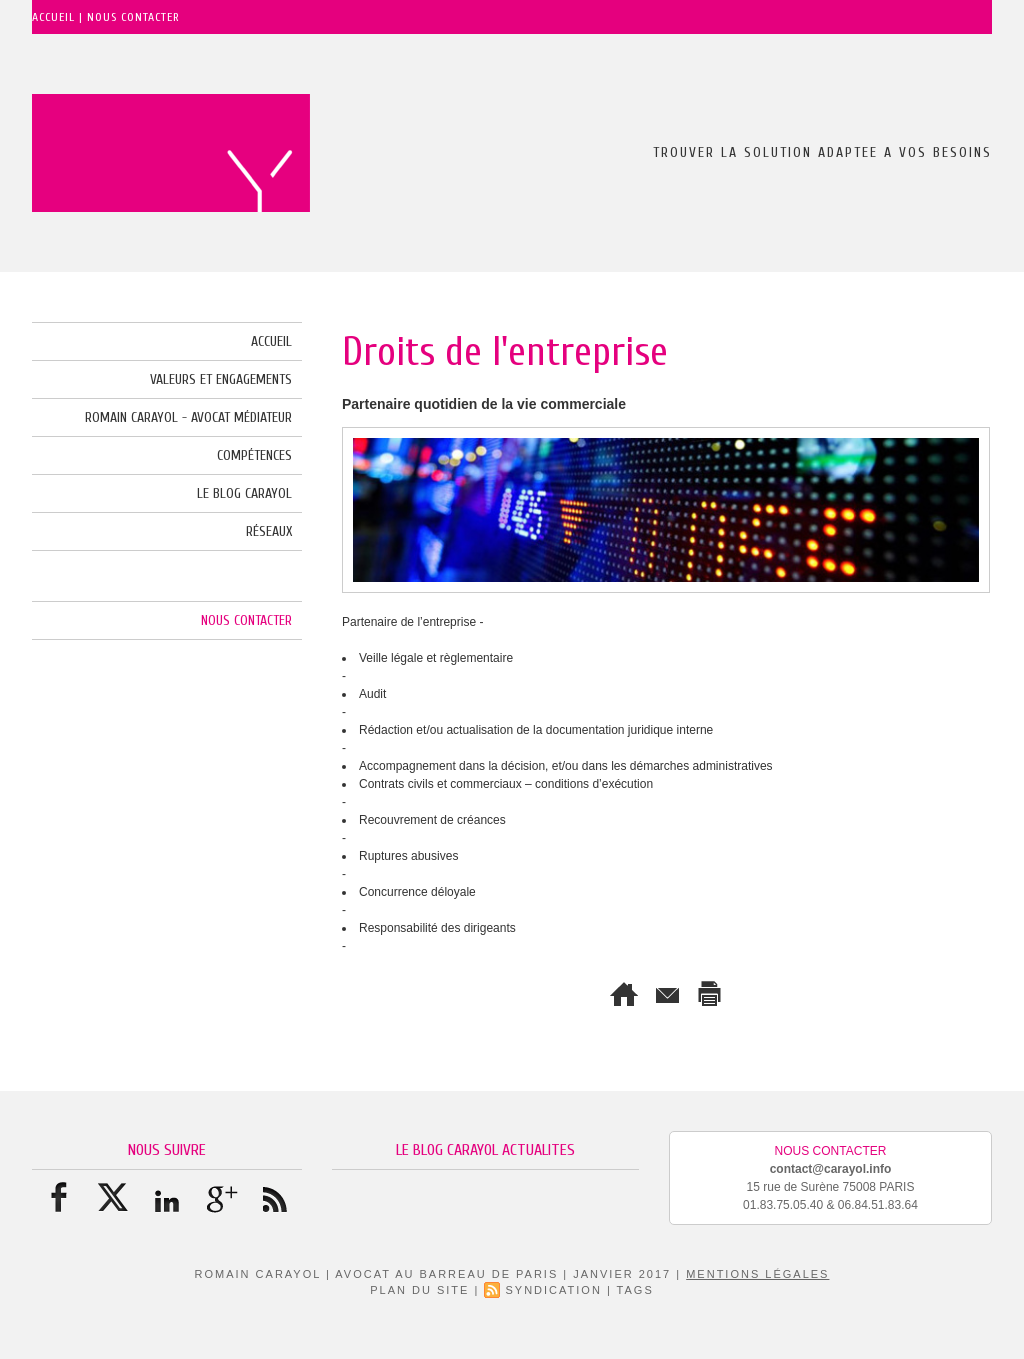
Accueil (55, 17)
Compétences (254, 455)
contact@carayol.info (831, 1169)
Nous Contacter (246, 620)
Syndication (553, 1290)
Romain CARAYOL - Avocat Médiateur (188, 417)
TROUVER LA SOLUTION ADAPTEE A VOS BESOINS (822, 152)
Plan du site (419, 1290)
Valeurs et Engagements (221, 379)
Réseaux (269, 531)
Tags (635, 1290)
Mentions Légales (757, 1274)
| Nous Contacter (129, 17)
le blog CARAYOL (244, 493)
